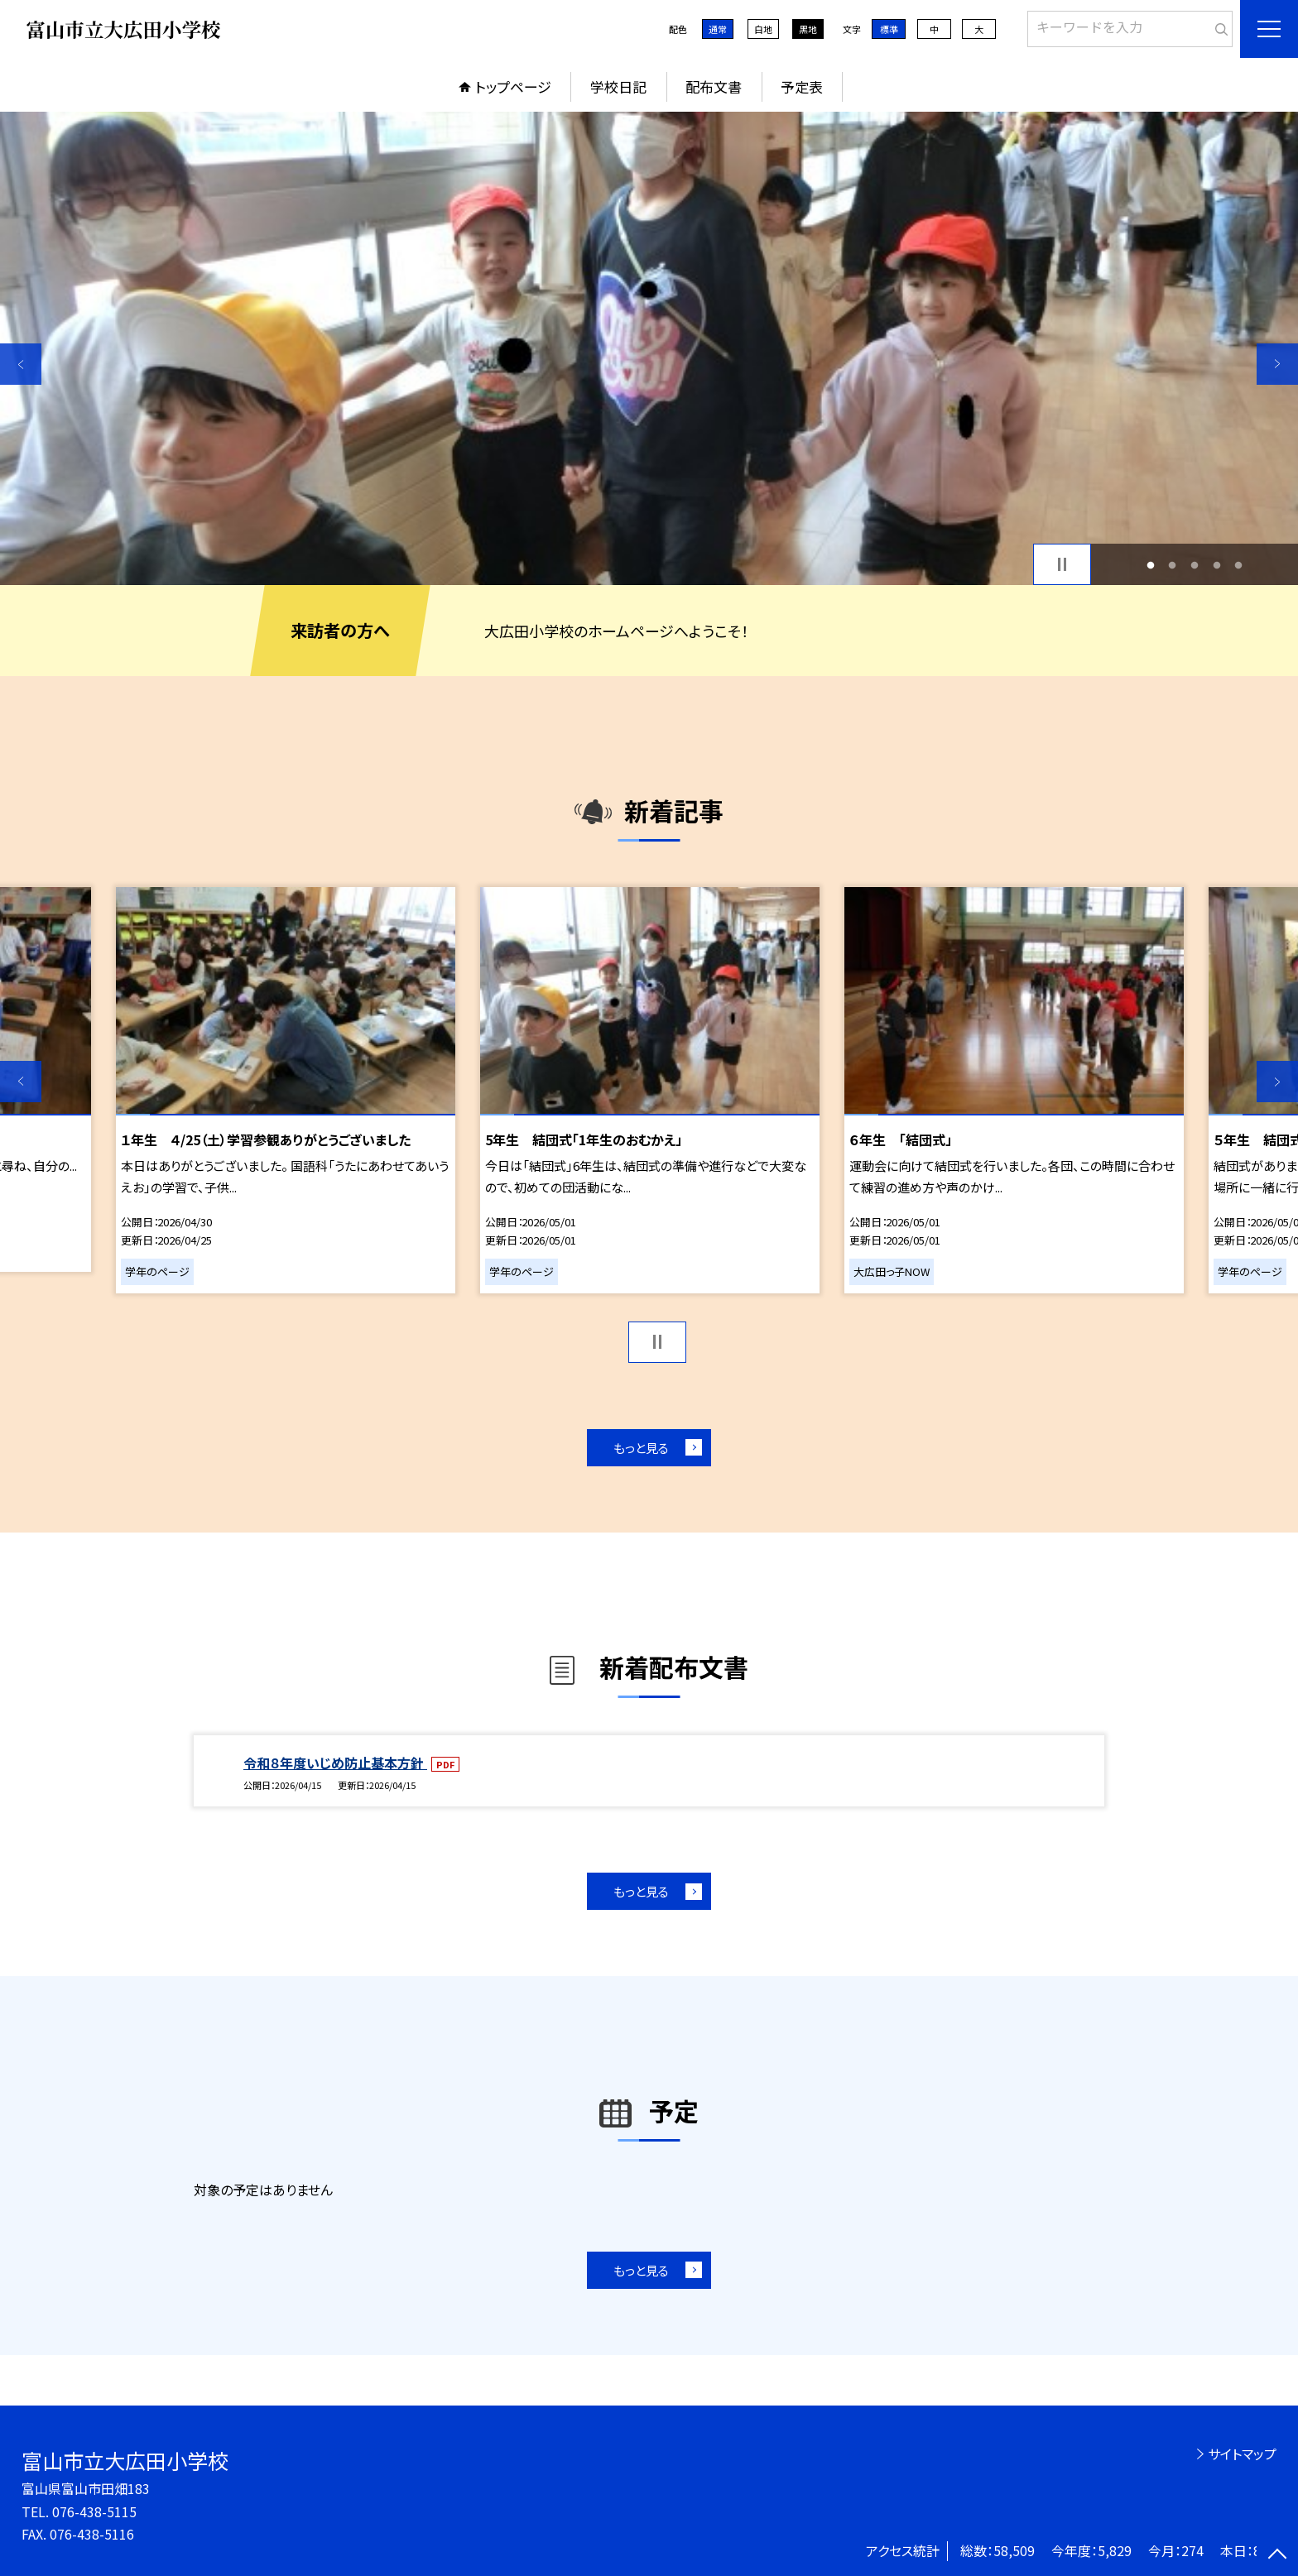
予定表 (802, 86)
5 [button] (1239, 565)
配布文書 (713, 86)
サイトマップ (1242, 2453)
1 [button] (1150, 565)
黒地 (808, 29)
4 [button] (1216, 565)
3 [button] (1195, 565)
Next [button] (1277, 364)
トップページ (513, 86)
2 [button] (1172, 565)
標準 (889, 29)
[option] (649, 348)
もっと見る (641, 1447)
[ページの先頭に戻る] (1277, 2555)
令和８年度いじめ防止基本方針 (335, 1762)
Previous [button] (20, 364)
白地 (763, 29)
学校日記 (618, 86)
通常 (718, 29)
